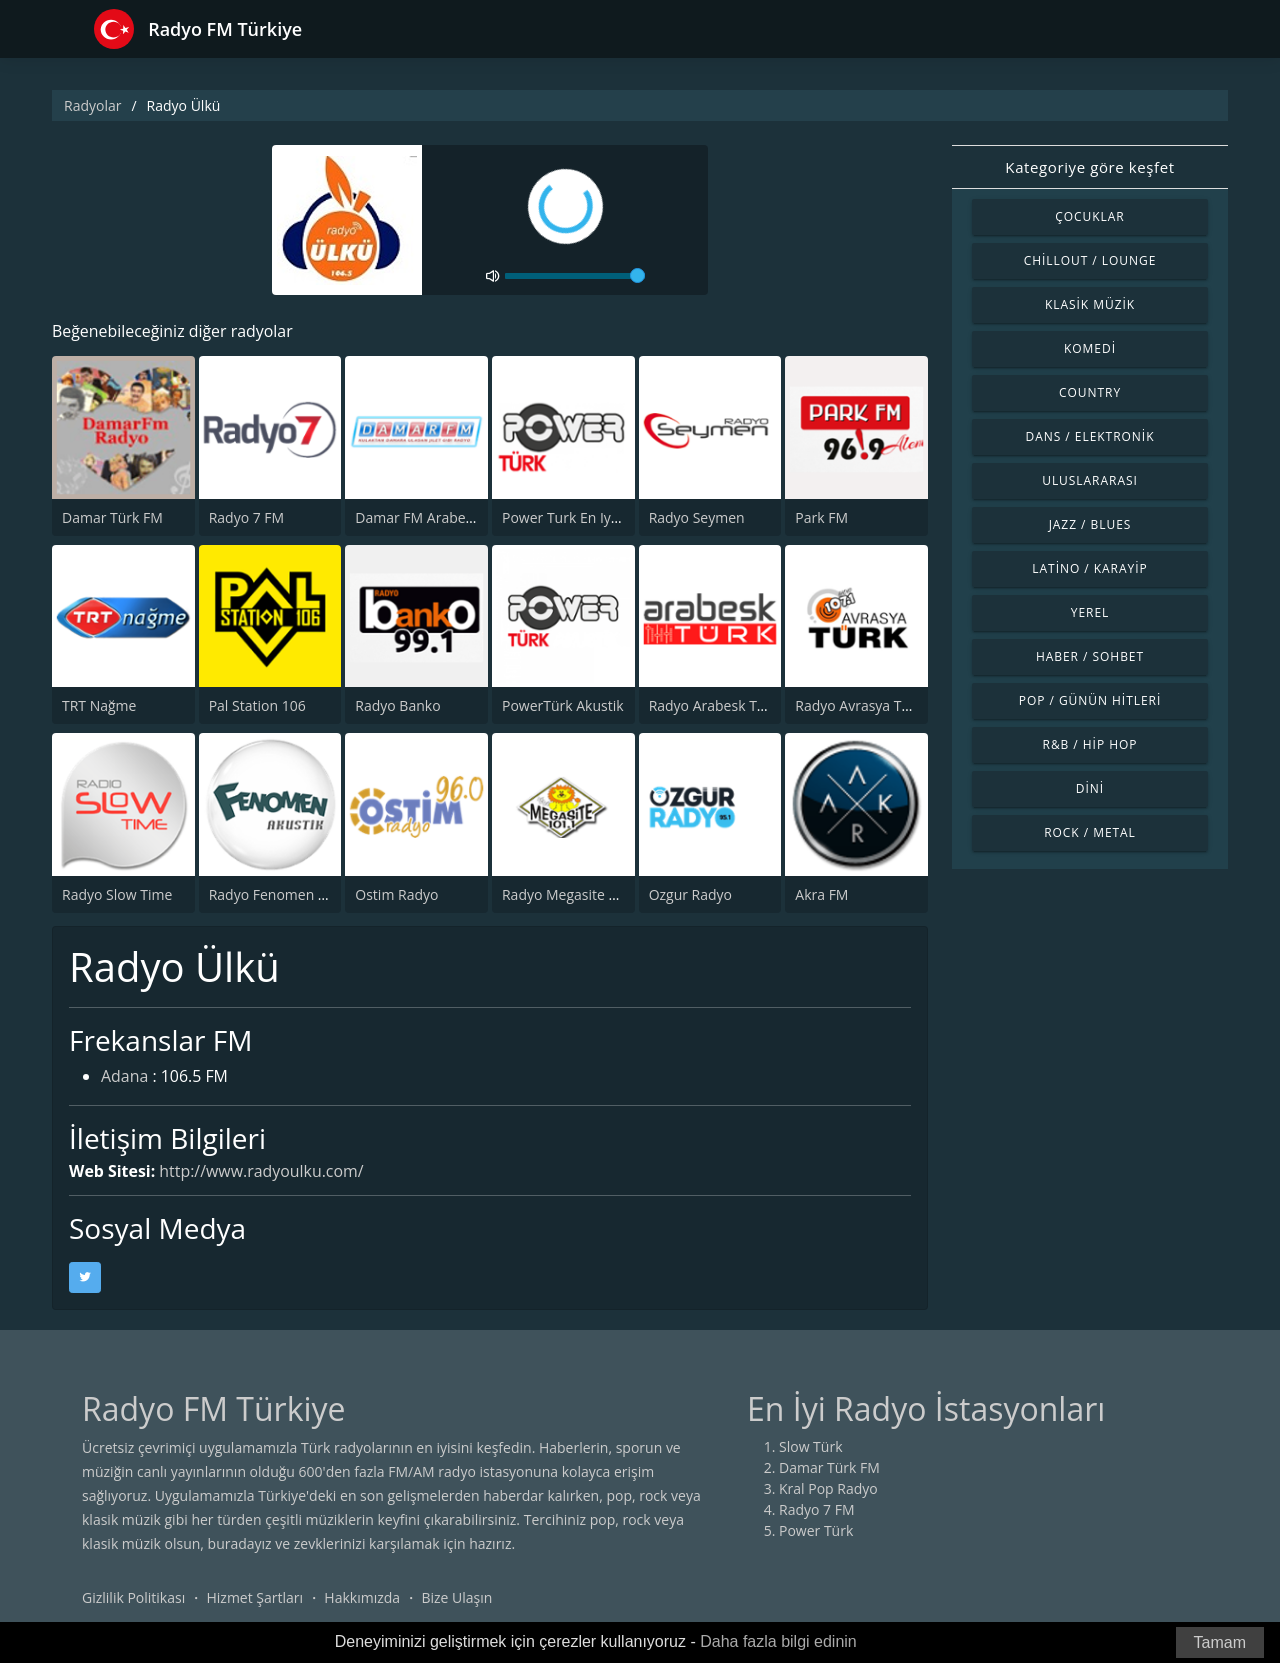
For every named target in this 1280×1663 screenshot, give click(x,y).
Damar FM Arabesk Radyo (439, 517)
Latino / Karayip (1089, 568)
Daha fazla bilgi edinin (778, 1641)
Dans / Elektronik (1090, 436)
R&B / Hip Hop (1090, 744)
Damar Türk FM (112, 517)
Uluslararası (1090, 480)
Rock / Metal (1090, 832)
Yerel (1090, 612)
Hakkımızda (362, 1597)
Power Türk (816, 1530)
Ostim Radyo (396, 894)
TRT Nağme (99, 705)
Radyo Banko (397, 705)
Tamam (1220, 1642)
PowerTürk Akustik (563, 705)
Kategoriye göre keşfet (1089, 167)
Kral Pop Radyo (828, 1488)
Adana (125, 1078)
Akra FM (821, 894)
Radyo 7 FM (247, 517)
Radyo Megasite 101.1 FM (585, 894)
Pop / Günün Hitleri (1090, 700)
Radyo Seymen (697, 517)
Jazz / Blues (1090, 524)
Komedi (1090, 348)
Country (1090, 392)
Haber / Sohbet (1090, 656)
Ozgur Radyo (690, 894)
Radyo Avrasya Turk (859, 705)
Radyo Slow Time (117, 894)
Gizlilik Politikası (133, 1597)
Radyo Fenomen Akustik (287, 894)
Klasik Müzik (1090, 304)
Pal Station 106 (257, 705)
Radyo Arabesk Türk (714, 705)
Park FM (821, 517)
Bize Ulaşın (456, 1597)
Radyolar (92, 105)
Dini (1090, 788)
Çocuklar (1090, 216)
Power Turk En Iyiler (567, 517)
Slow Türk (811, 1446)
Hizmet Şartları (254, 1597)
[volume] (575, 276)
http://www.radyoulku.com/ (262, 1171)
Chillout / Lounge (1090, 260)
